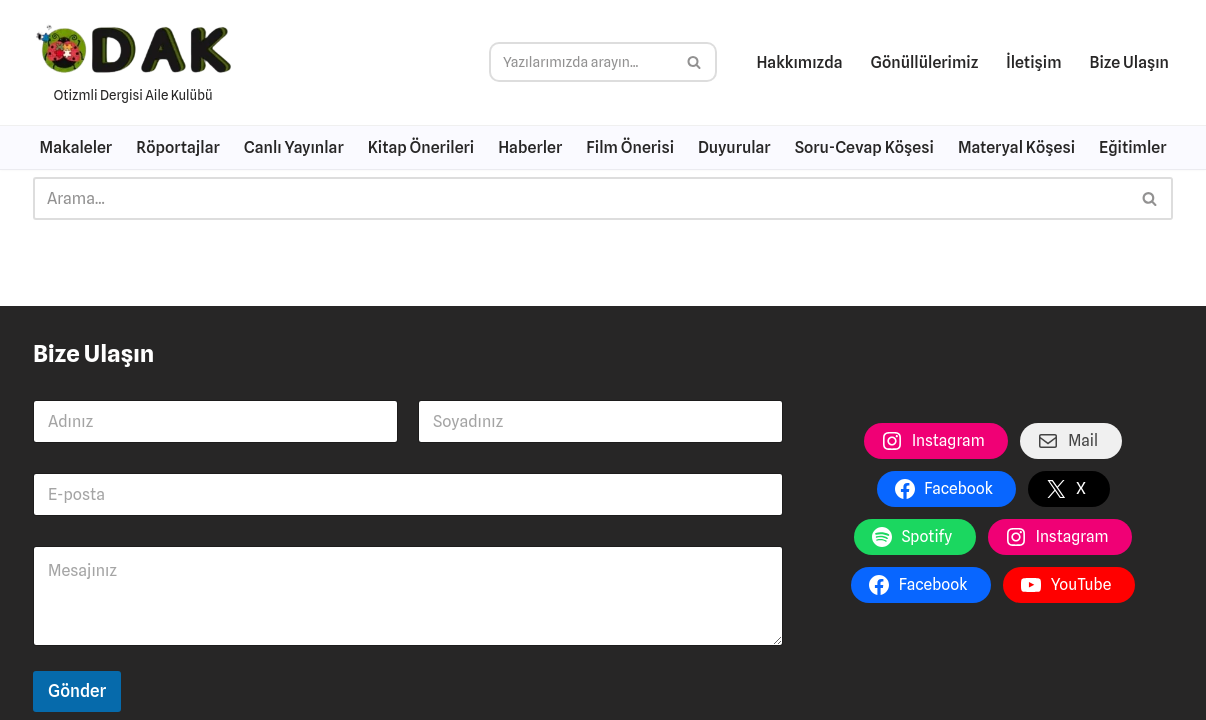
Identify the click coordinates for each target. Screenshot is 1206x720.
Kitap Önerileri (421, 147)
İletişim (1033, 62)
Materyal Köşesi (1016, 147)
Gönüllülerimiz (925, 62)
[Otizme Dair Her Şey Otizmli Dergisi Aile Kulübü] (133, 62)
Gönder (77, 691)
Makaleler (76, 147)
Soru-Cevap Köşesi (864, 147)
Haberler (530, 147)
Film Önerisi (630, 147)
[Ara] (580, 62)
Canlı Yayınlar (294, 147)
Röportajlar (178, 147)
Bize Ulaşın (1129, 62)
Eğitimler (1132, 147)
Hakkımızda (799, 62)
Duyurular (734, 147)
